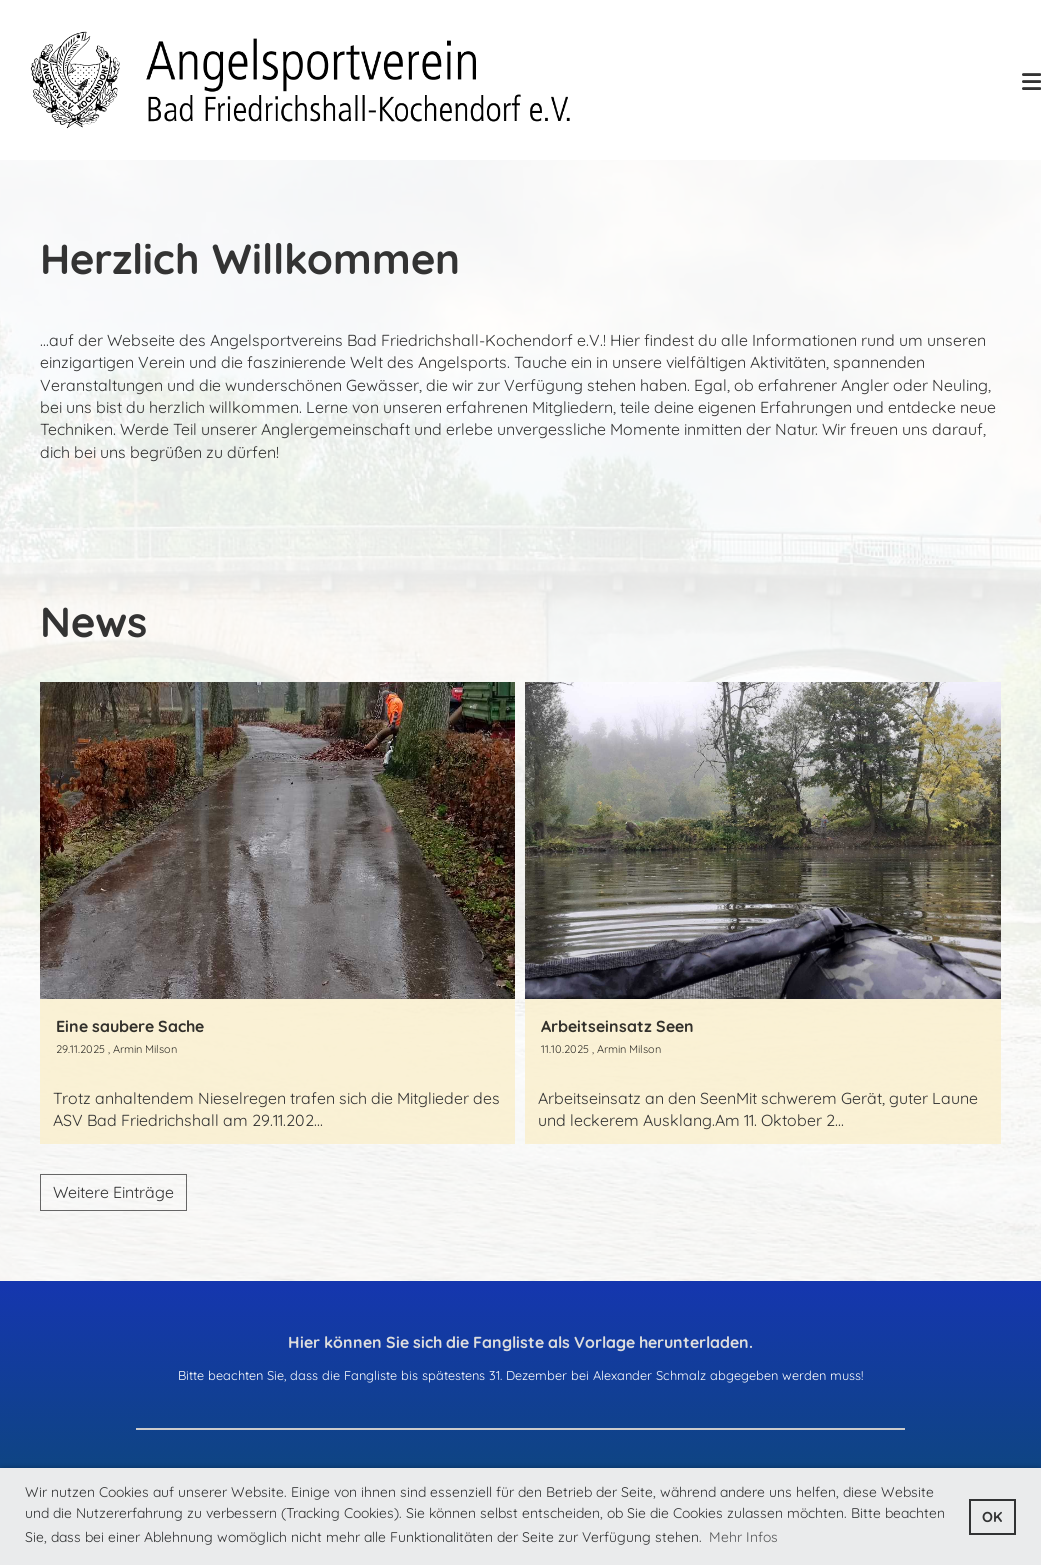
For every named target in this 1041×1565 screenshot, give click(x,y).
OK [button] (992, 1517)
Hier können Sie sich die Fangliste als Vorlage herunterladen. (520, 1342)
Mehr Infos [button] (743, 1537)
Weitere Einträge (113, 1192)
